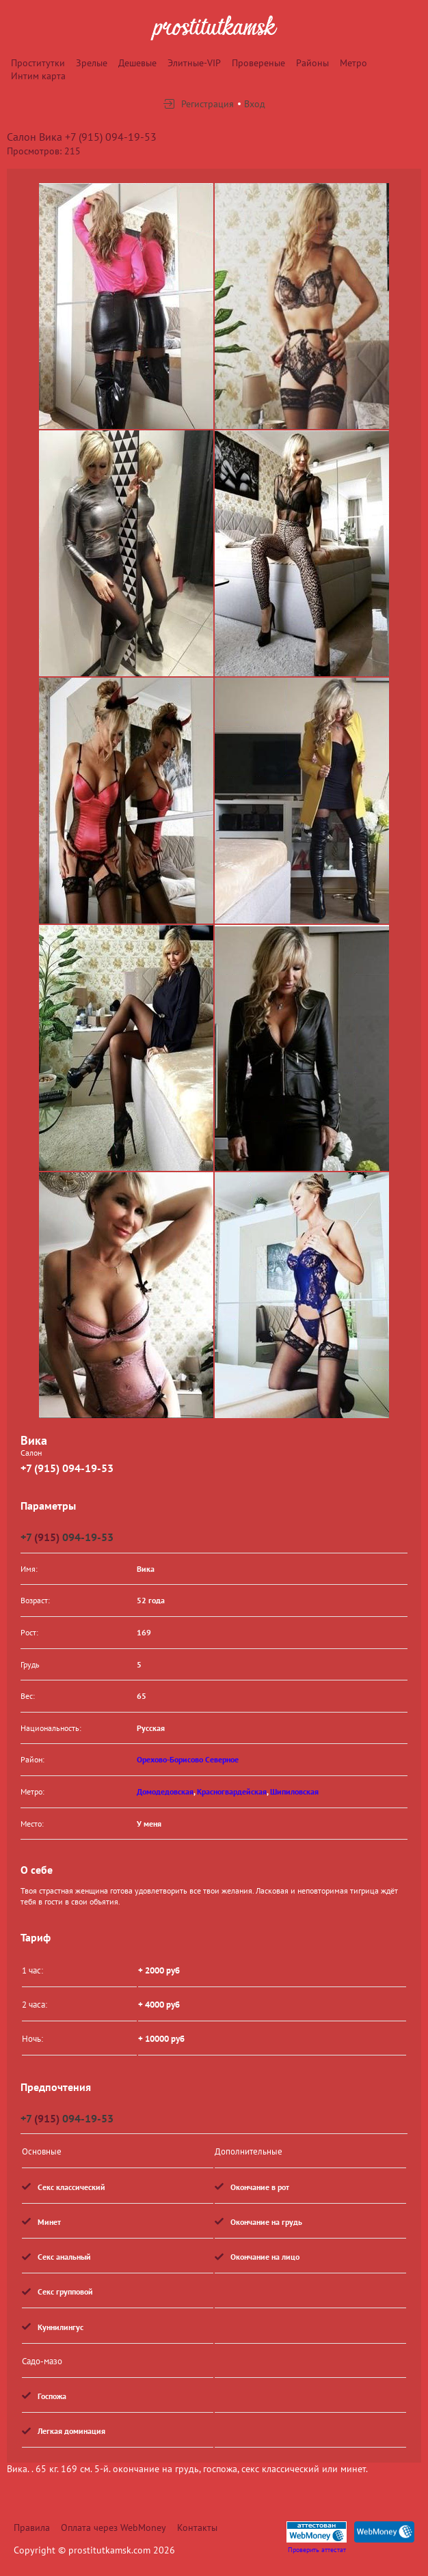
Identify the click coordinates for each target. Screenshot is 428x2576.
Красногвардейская (232, 1791)
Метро (353, 63)
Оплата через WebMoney (113, 2527)
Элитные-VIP (194, 63)
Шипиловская (294, 1791)
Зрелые (91, 63)
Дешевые (137, 63)
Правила (32, 2527)
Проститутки (38, 63)
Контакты (197, 2527)
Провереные (258, 63)
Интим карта (38, 76)
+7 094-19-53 (67, 1537)
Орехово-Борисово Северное (188, 1759)
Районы (312, 63)
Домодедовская (165, 1791)
